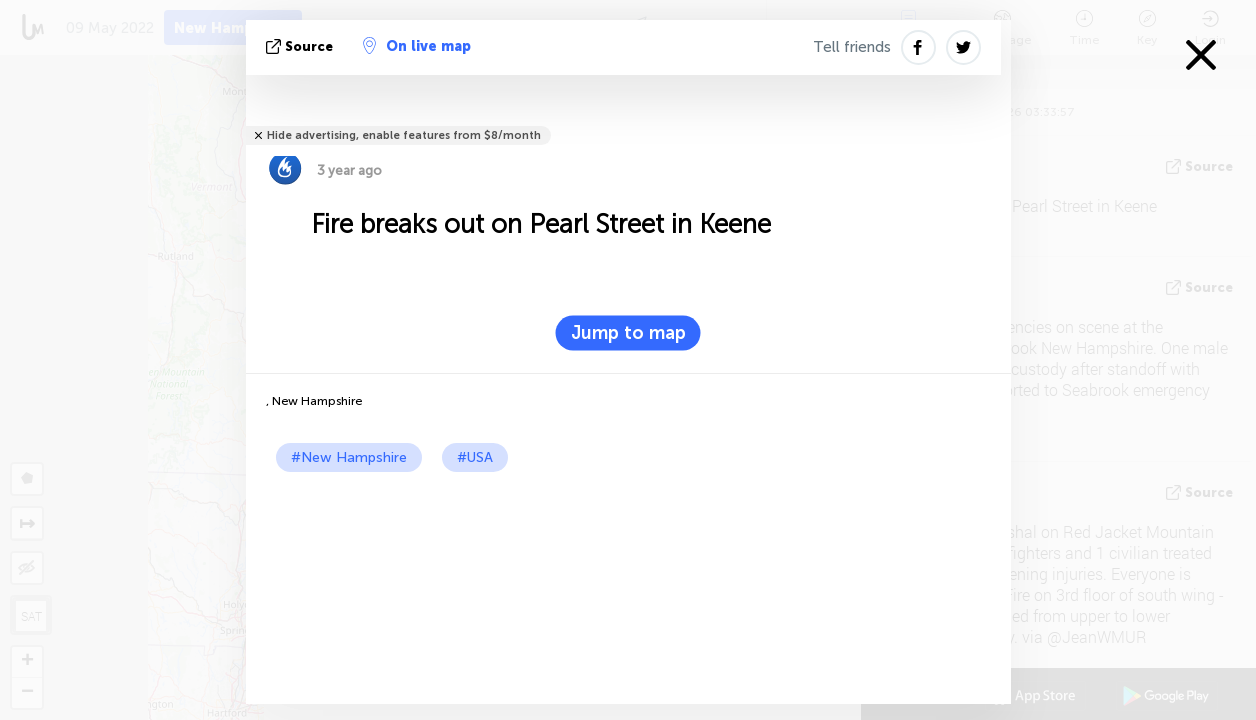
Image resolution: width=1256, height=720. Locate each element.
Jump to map (628, 333)
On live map (417, 46)
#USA (475, 457)
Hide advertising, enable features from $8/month (404, 135)
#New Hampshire (349, 457)
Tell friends (852, 47)
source (301, 46)
